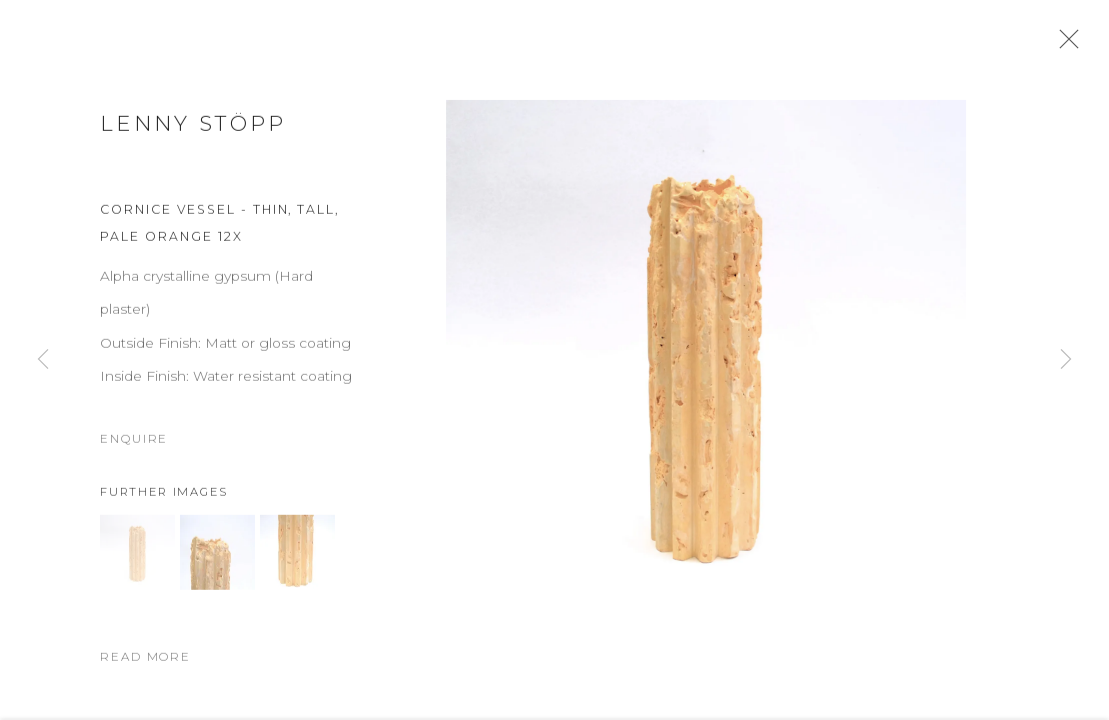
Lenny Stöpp (193, 137)
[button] (137, 566)
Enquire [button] (134, 453)
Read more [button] (145, 671)
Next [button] (1066, 360)
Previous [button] (43, 360)
